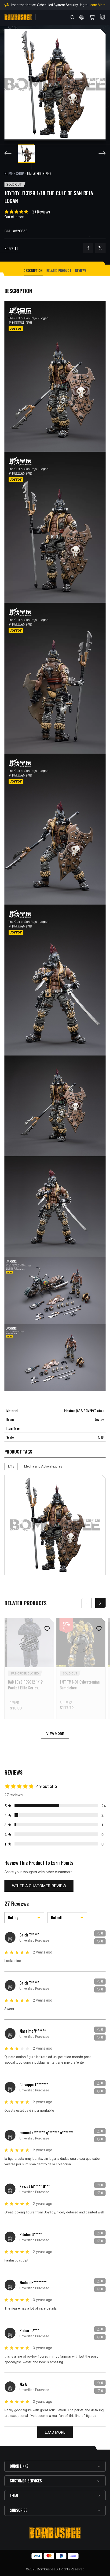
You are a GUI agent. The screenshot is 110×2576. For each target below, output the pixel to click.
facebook (88, 248)
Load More (55, 2432)
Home (8, 173)
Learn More (97, 5)
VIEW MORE (55, 1734)
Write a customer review (39, 1885)
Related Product (58, 270)
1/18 (11, 1466)
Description (33, 270)
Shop (20, 173)
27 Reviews (41, 212)
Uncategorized (39, 173)
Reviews (80, 270)
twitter (100, 248)
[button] (100, 1603)
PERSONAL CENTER (103, 17)
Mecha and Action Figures (43, 1466)
